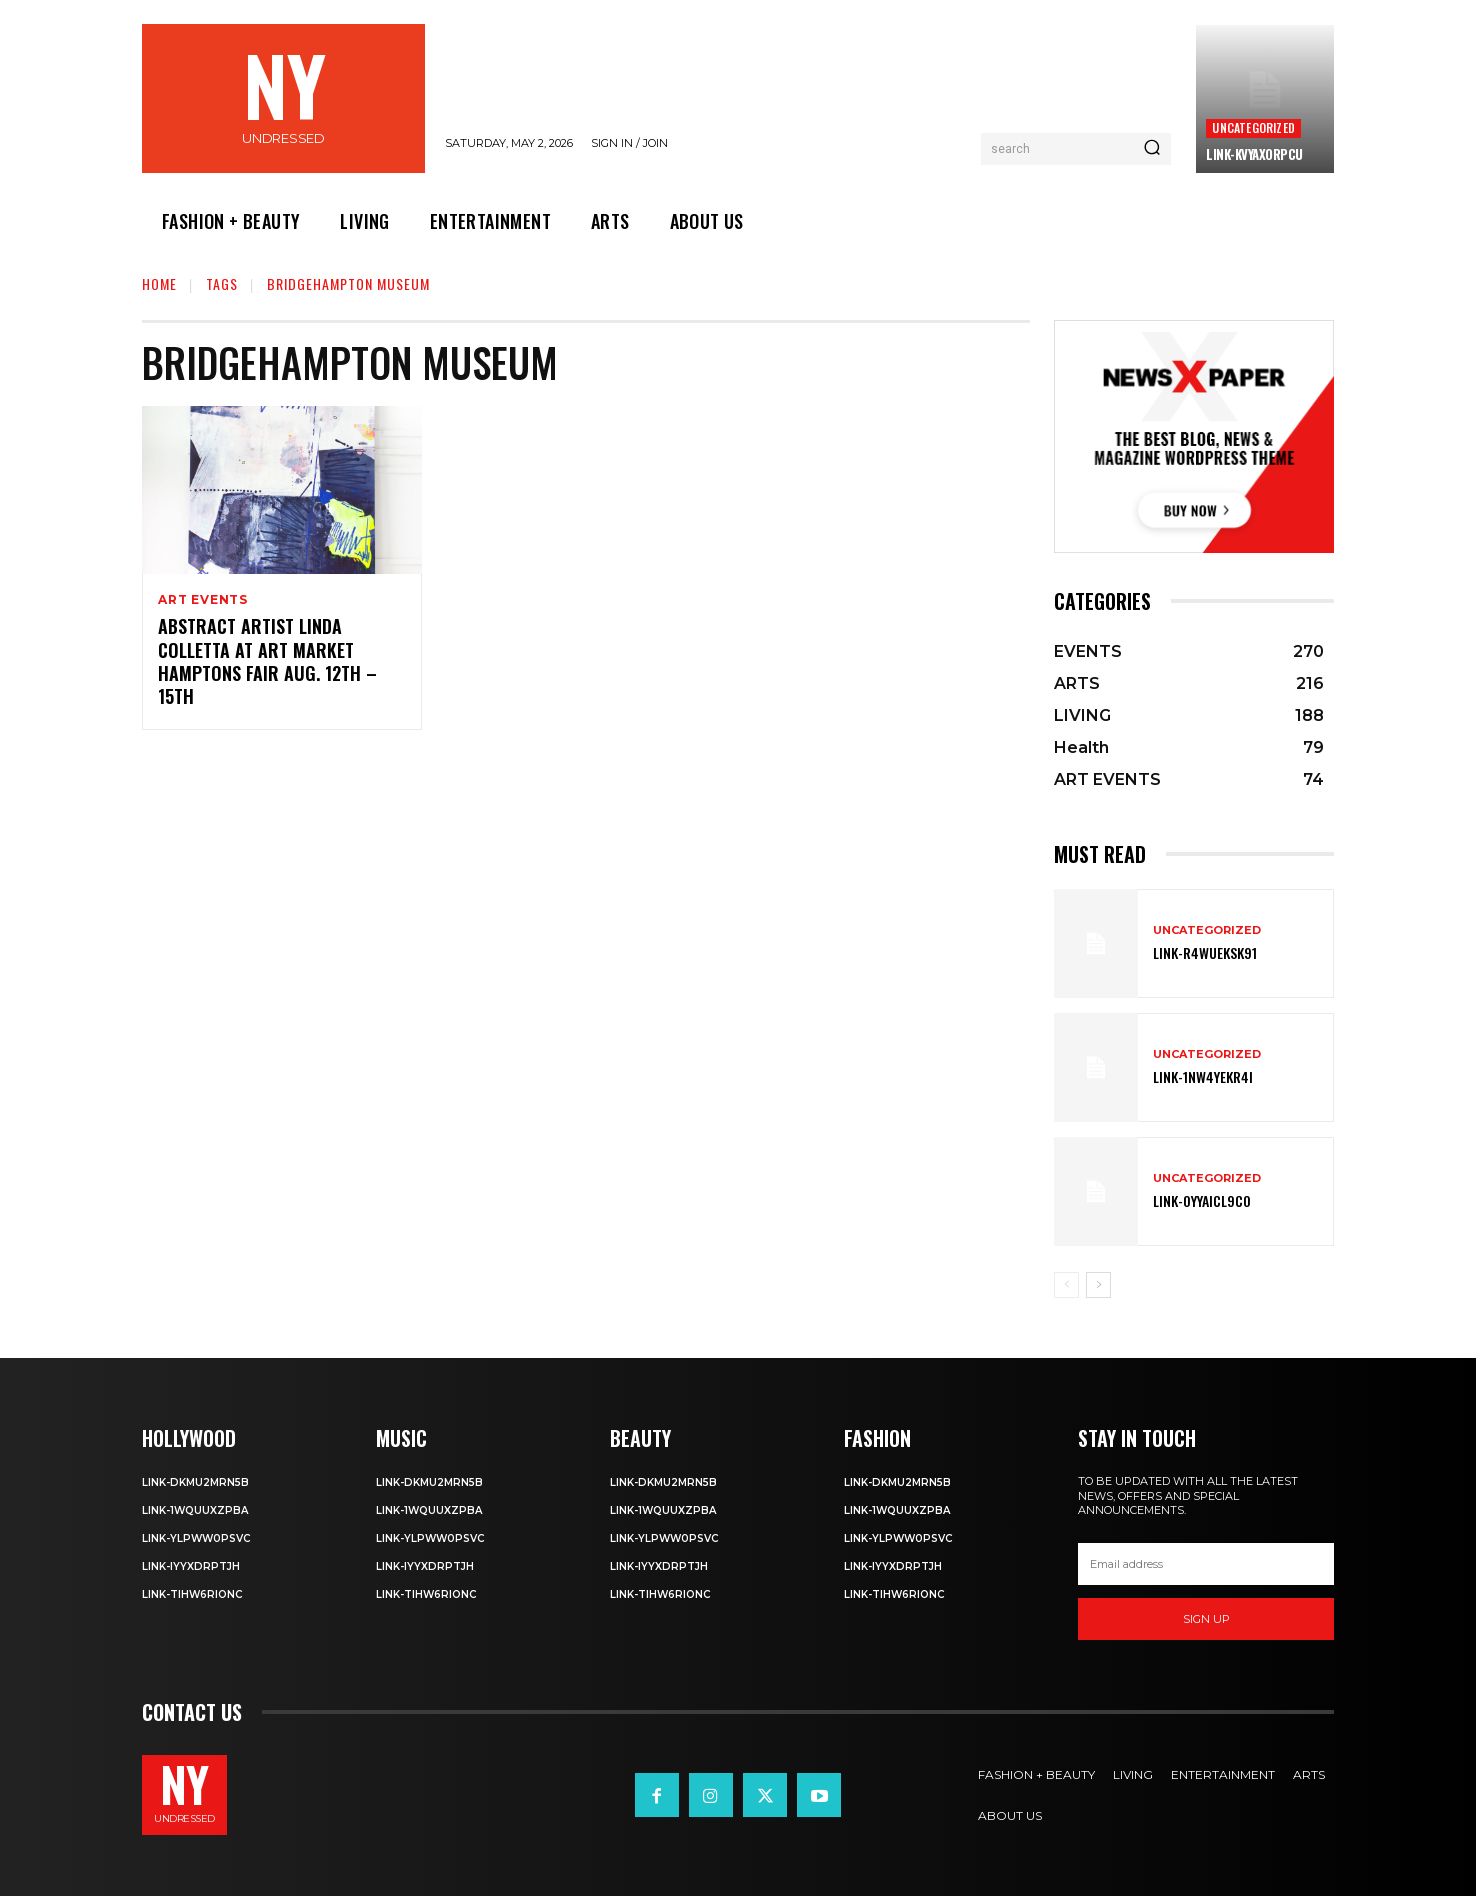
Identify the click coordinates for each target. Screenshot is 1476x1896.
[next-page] (1098, 1285)
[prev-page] (1066, 1285)
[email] (1206, 1564)
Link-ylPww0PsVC (196, 1538)
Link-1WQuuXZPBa (195, 1510)
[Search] (1152, 149)
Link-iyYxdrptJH (191, 1566)
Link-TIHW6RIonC (192, 1594)
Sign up (1206, 1619)
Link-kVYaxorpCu (1254, 154)
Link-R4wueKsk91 (1205, 952)
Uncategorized (1253, 127)
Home (159, 283)
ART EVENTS (203, 600)
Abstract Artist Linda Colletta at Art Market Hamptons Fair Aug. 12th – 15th (267, 662)
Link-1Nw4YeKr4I (1203, 1076)
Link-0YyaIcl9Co (1202, 1200)
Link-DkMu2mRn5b (195, 1482)
